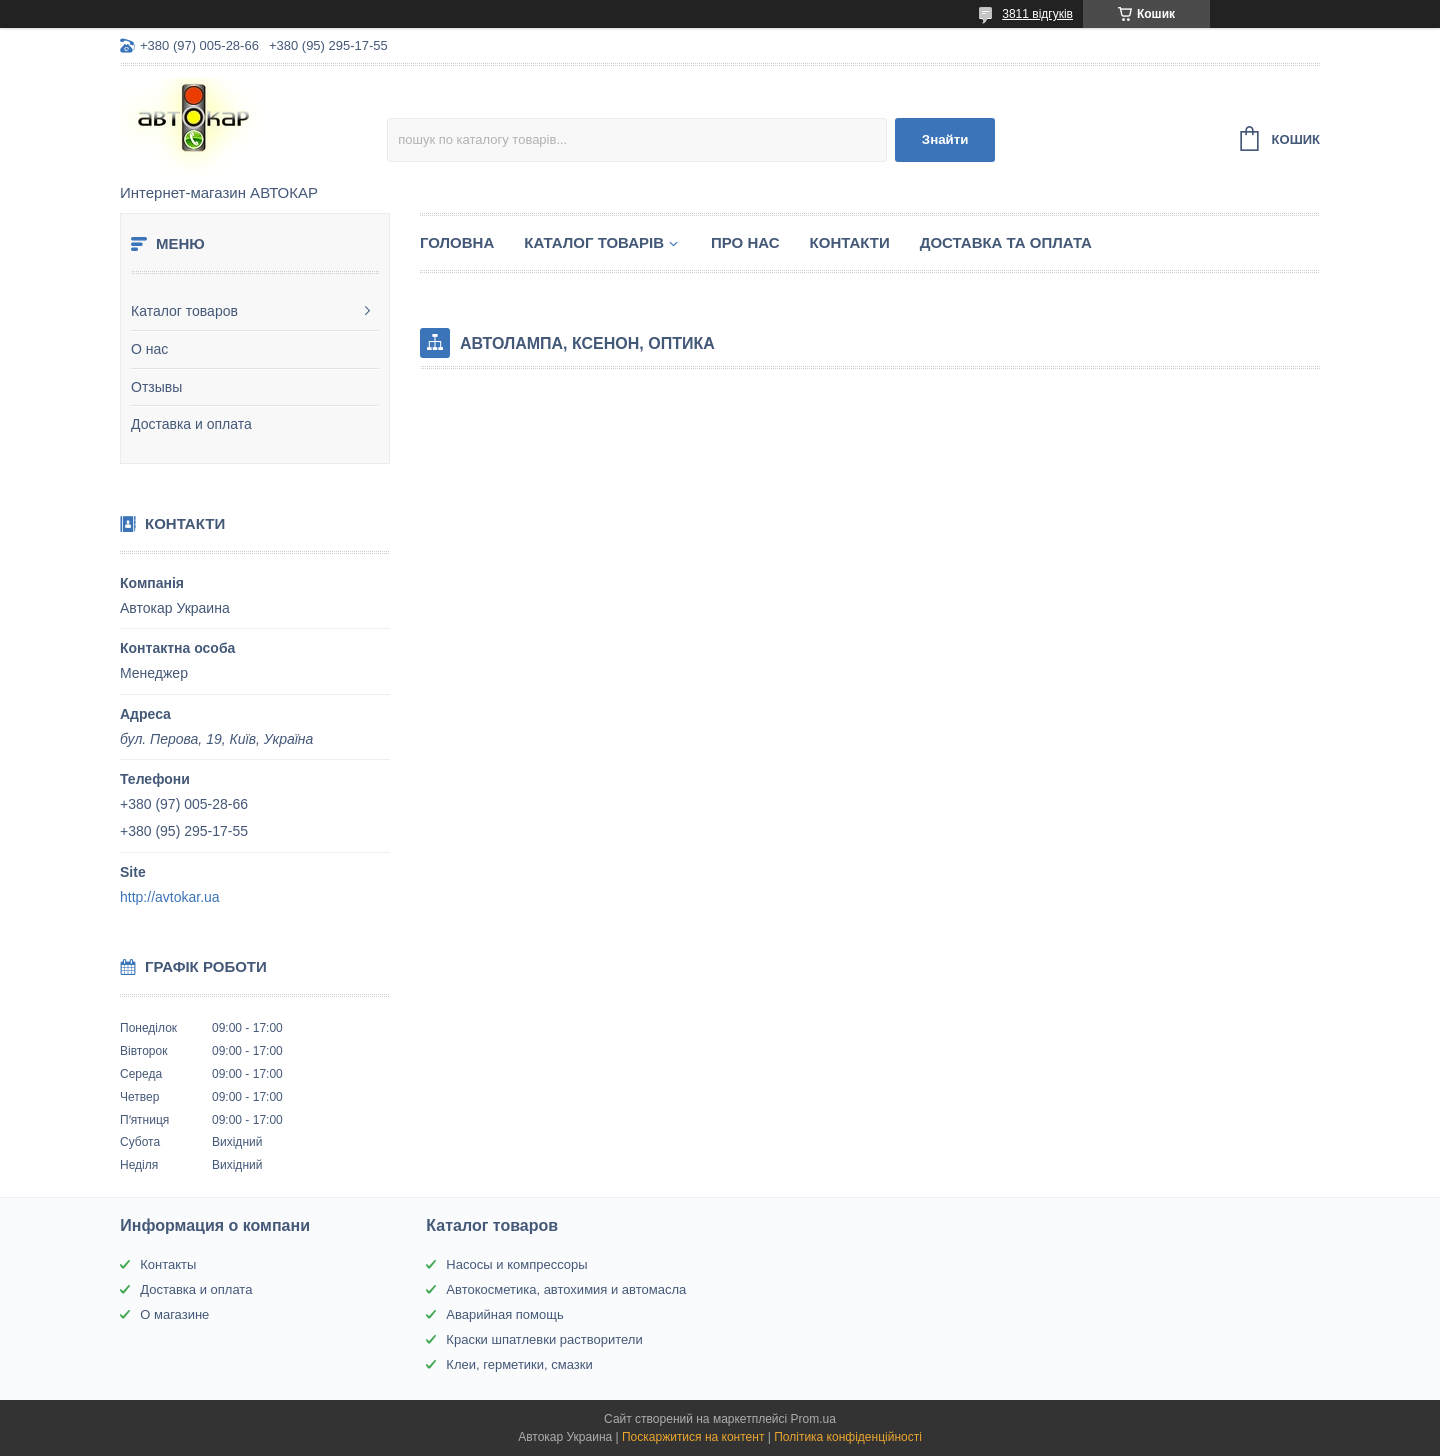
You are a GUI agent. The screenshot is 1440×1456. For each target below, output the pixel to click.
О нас (149, 349)
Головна (457, 242)
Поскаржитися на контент (693, 1437)
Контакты (168, 1264)
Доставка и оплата (191, 424)
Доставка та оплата (1006, 242)
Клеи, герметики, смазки (519, 1364)
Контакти (850, 242)
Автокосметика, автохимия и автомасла (566, 1289)
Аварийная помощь (504, 1314)
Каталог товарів (594, 242)
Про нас (745, 242)
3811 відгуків (1037, 14)
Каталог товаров (184, 311)
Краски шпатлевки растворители (544, 1339)
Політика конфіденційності (848, 1437)
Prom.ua (813, 1419)
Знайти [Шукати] (945, 139)
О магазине (174, 1314)
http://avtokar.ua (170, 897)
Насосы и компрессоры (516, 1264)
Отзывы (156, 387)
